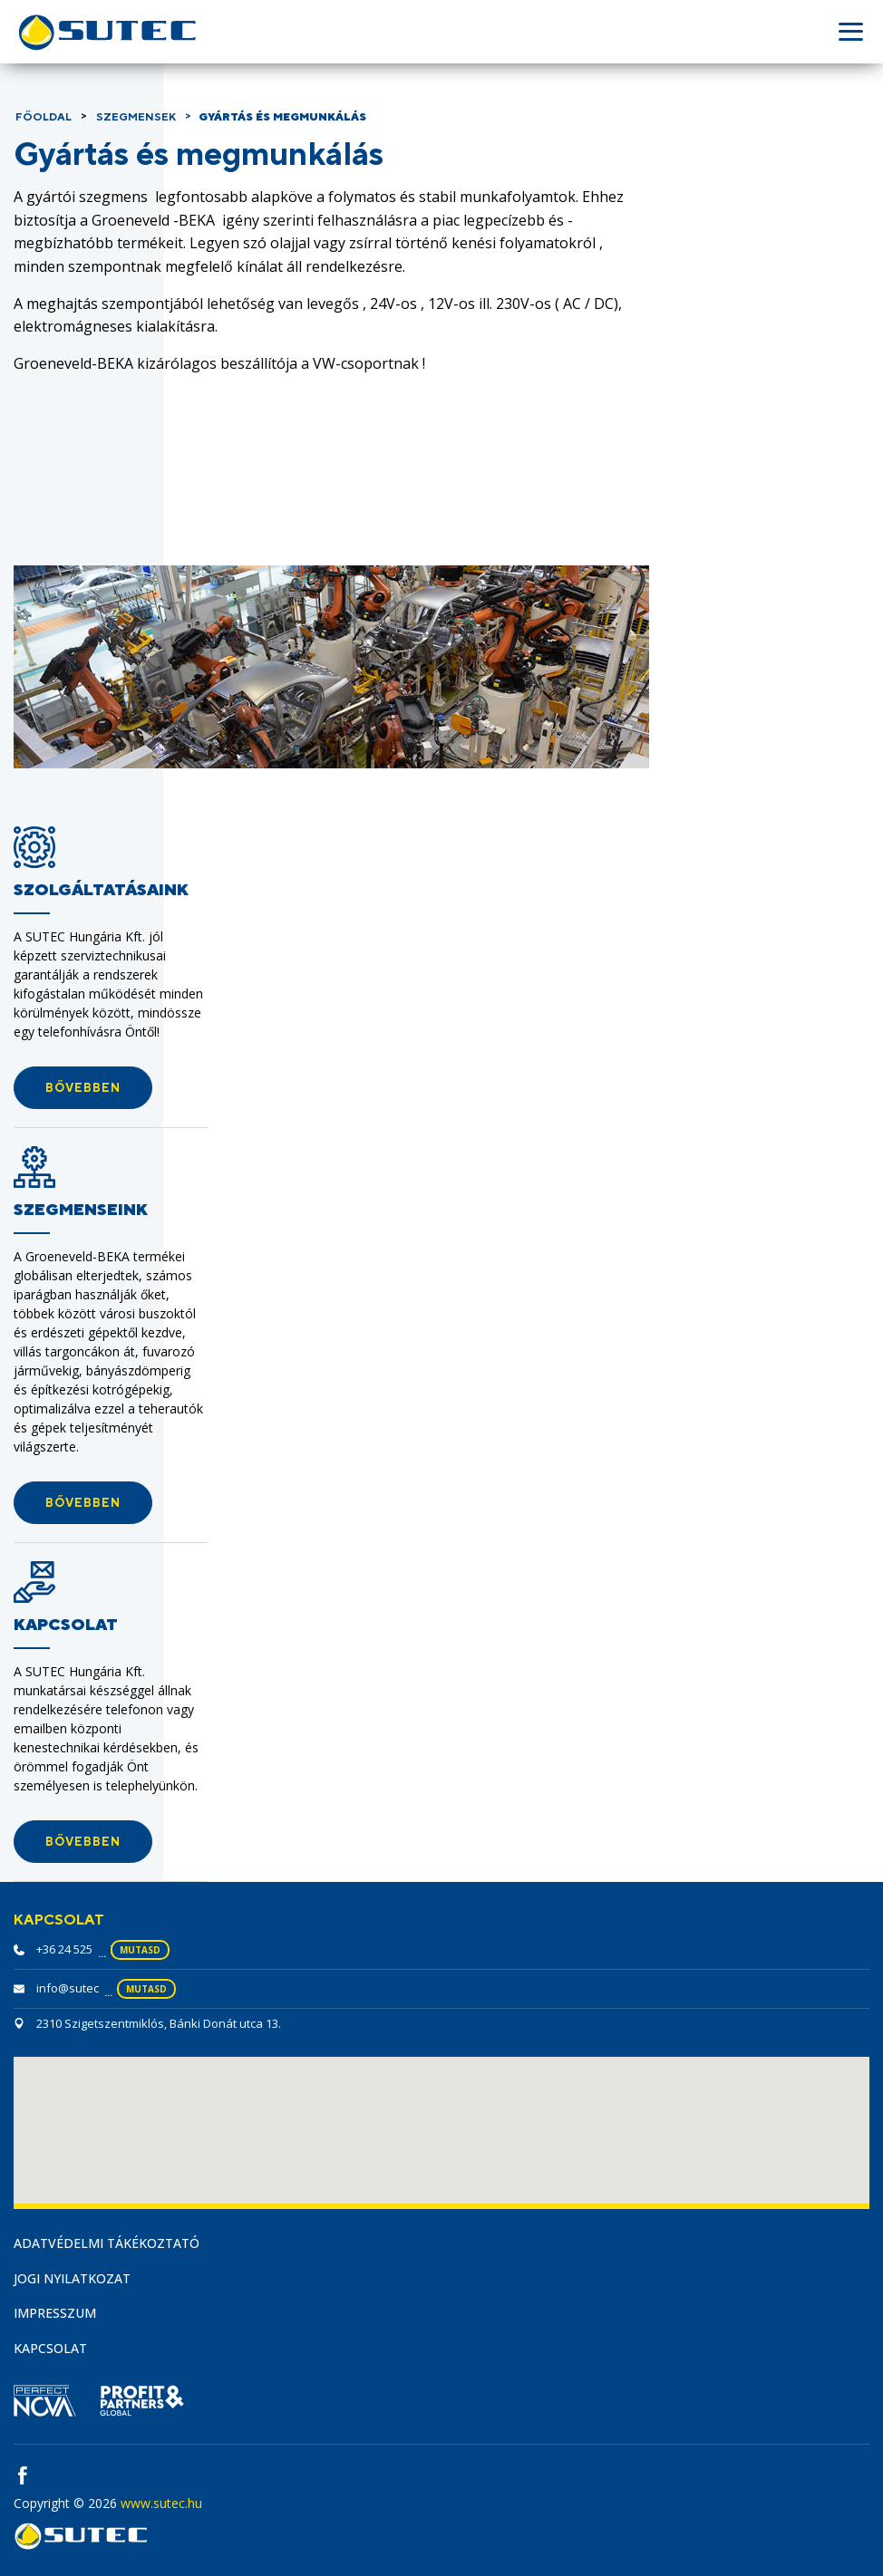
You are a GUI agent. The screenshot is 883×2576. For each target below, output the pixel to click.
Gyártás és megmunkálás (282, 117)
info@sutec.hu (76, 1988)
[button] (83, 1087)
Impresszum (55, 2312)
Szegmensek (136, 117)
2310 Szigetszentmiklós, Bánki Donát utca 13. (158, 2023)
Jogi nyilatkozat (72, 2278)
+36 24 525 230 (75, 1949)
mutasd (140, 1950)
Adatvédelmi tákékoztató (106, 2243)
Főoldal (43, 117)
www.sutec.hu (161, 2503)
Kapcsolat (50, 2348)
